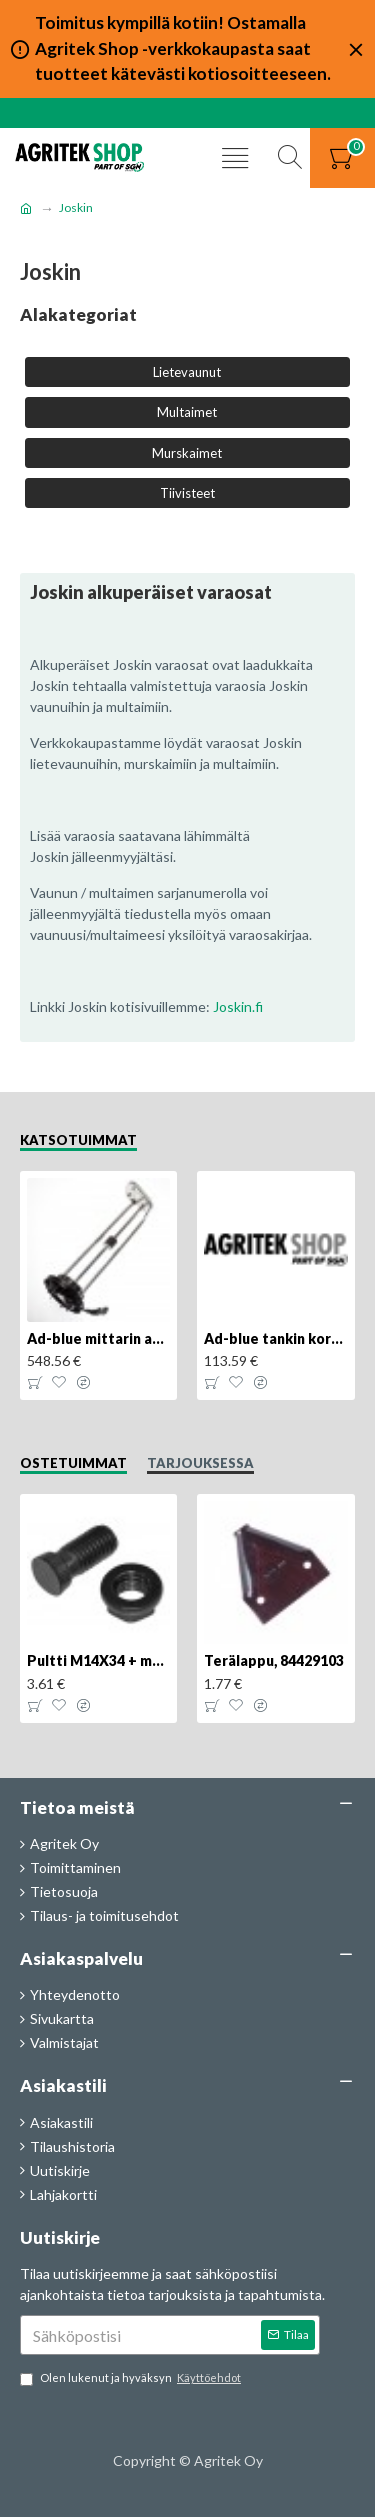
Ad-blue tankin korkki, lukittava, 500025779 (275, 1338)
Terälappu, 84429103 (274, 1660)
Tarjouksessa (200, 1463)
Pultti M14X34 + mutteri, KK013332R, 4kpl (98, 1660)
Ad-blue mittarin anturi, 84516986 (98, 1338)
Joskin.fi (238, 1006)
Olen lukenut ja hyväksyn (132, 2378)
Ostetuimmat (73, 1463)
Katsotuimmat (78, 1140)
